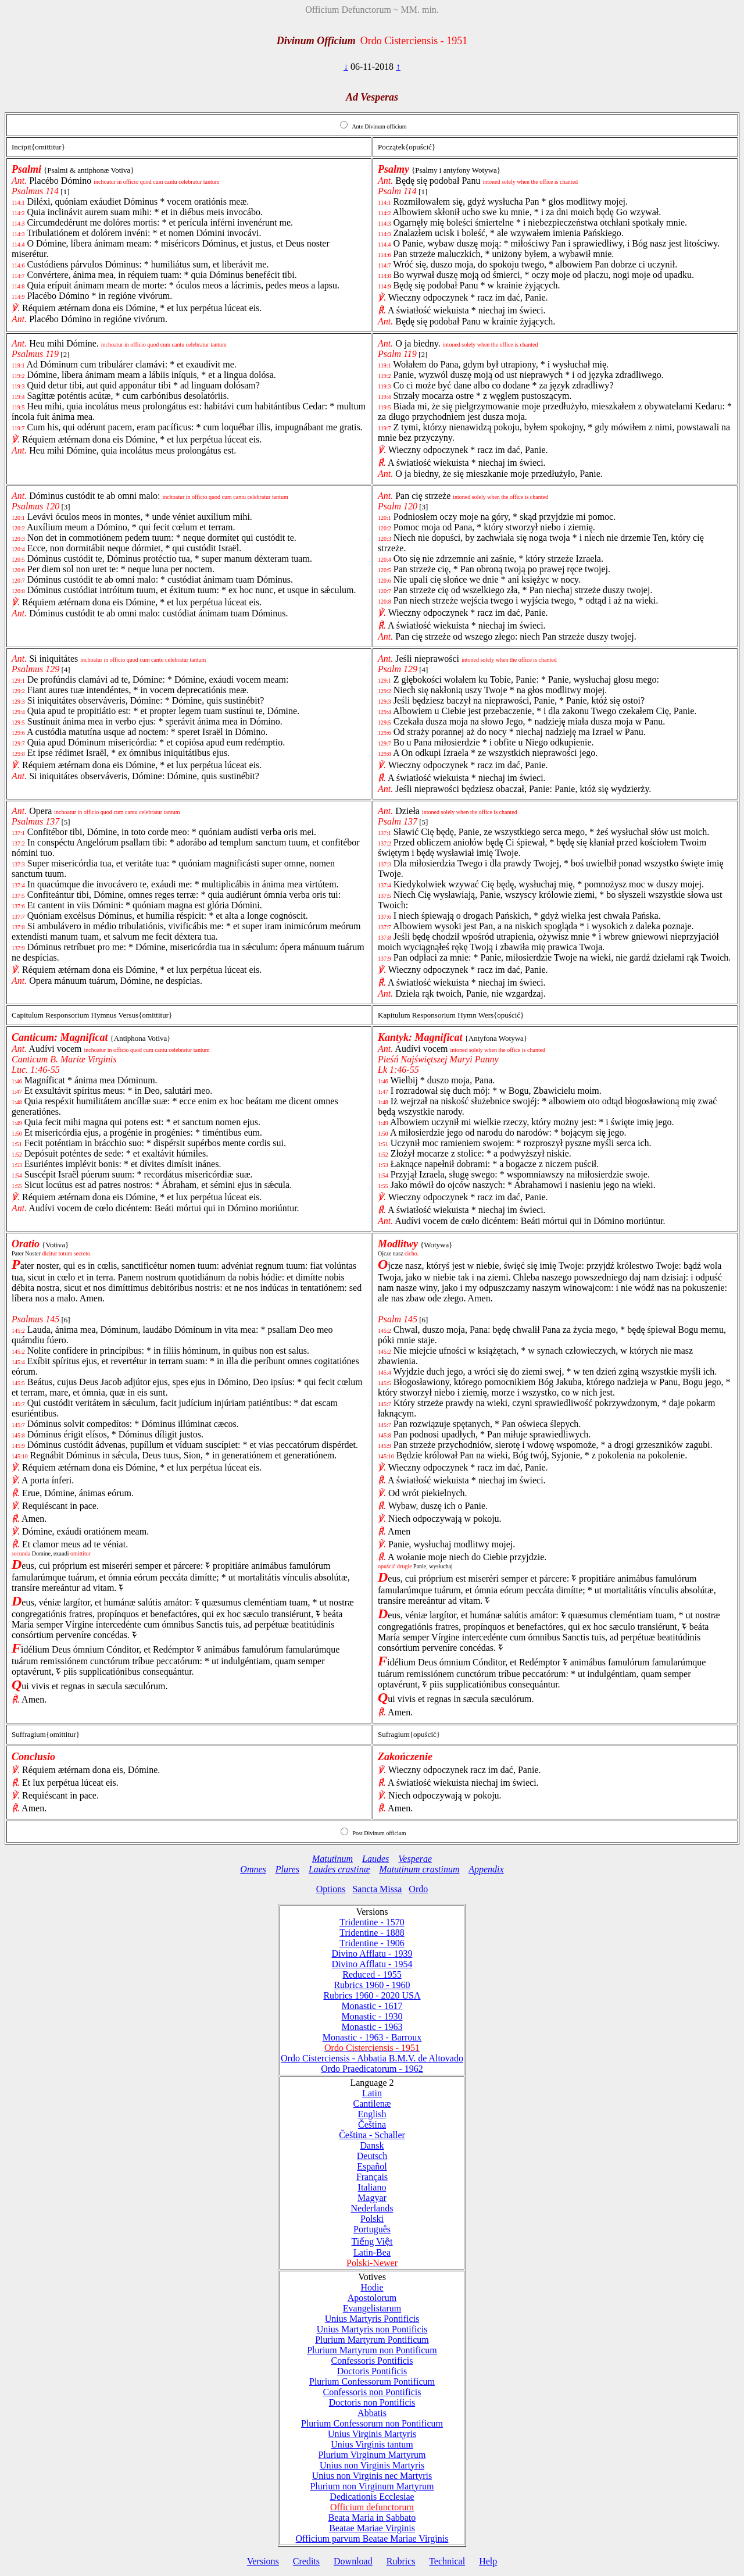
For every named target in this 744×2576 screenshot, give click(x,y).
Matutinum (332, 1859)
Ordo (418, 1889)
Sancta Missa (377, 1889)
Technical (447, 2561)
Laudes (375, 1859)
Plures (287, 1869)
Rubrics (401, 2561)
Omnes (253, 1869)
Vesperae (415, 1859)
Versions (263, 2561)
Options (331, 1889)
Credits (306, 2561)
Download (353, 2561)
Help (488, 2561)
